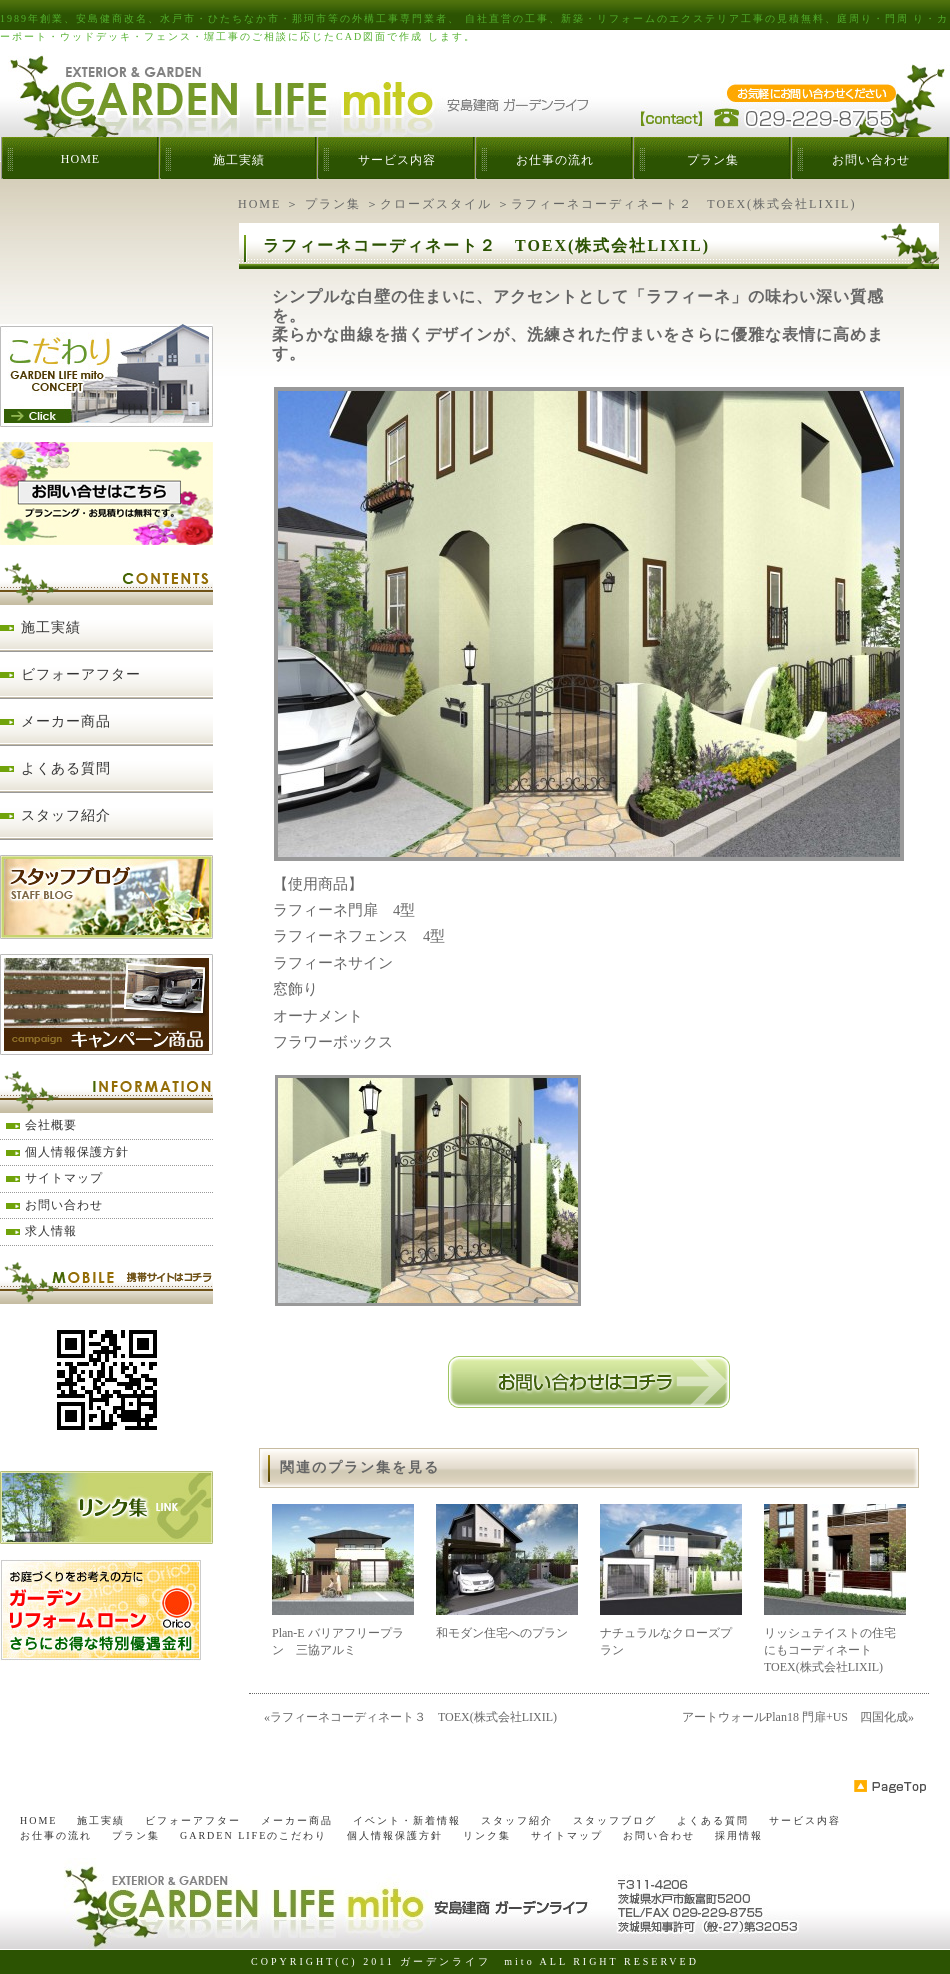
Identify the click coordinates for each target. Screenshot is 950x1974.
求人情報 (51, 1231)
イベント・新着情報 (407, 1820)
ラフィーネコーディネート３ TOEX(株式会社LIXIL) (413, 1717)
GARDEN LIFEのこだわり (253, 1835)
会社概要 (51, 1125)
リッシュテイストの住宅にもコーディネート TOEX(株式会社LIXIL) (830, 1650)
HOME (80, 159)
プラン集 (713, 160)
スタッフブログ (615, 1820)
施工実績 (239, 160)
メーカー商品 (66, 721)
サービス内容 (397, 160)
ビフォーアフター (81, 674)
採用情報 (739, 1835)
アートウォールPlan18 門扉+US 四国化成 (795, 1717)
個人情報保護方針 (77, 1152)
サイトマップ (64, 1178)
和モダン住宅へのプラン (502, 1633)
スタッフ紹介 (66, 815)
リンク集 (487, 1835)
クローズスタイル (436, 204)
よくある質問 (66, 768)
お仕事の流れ (555, 160)
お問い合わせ (871, 160)
